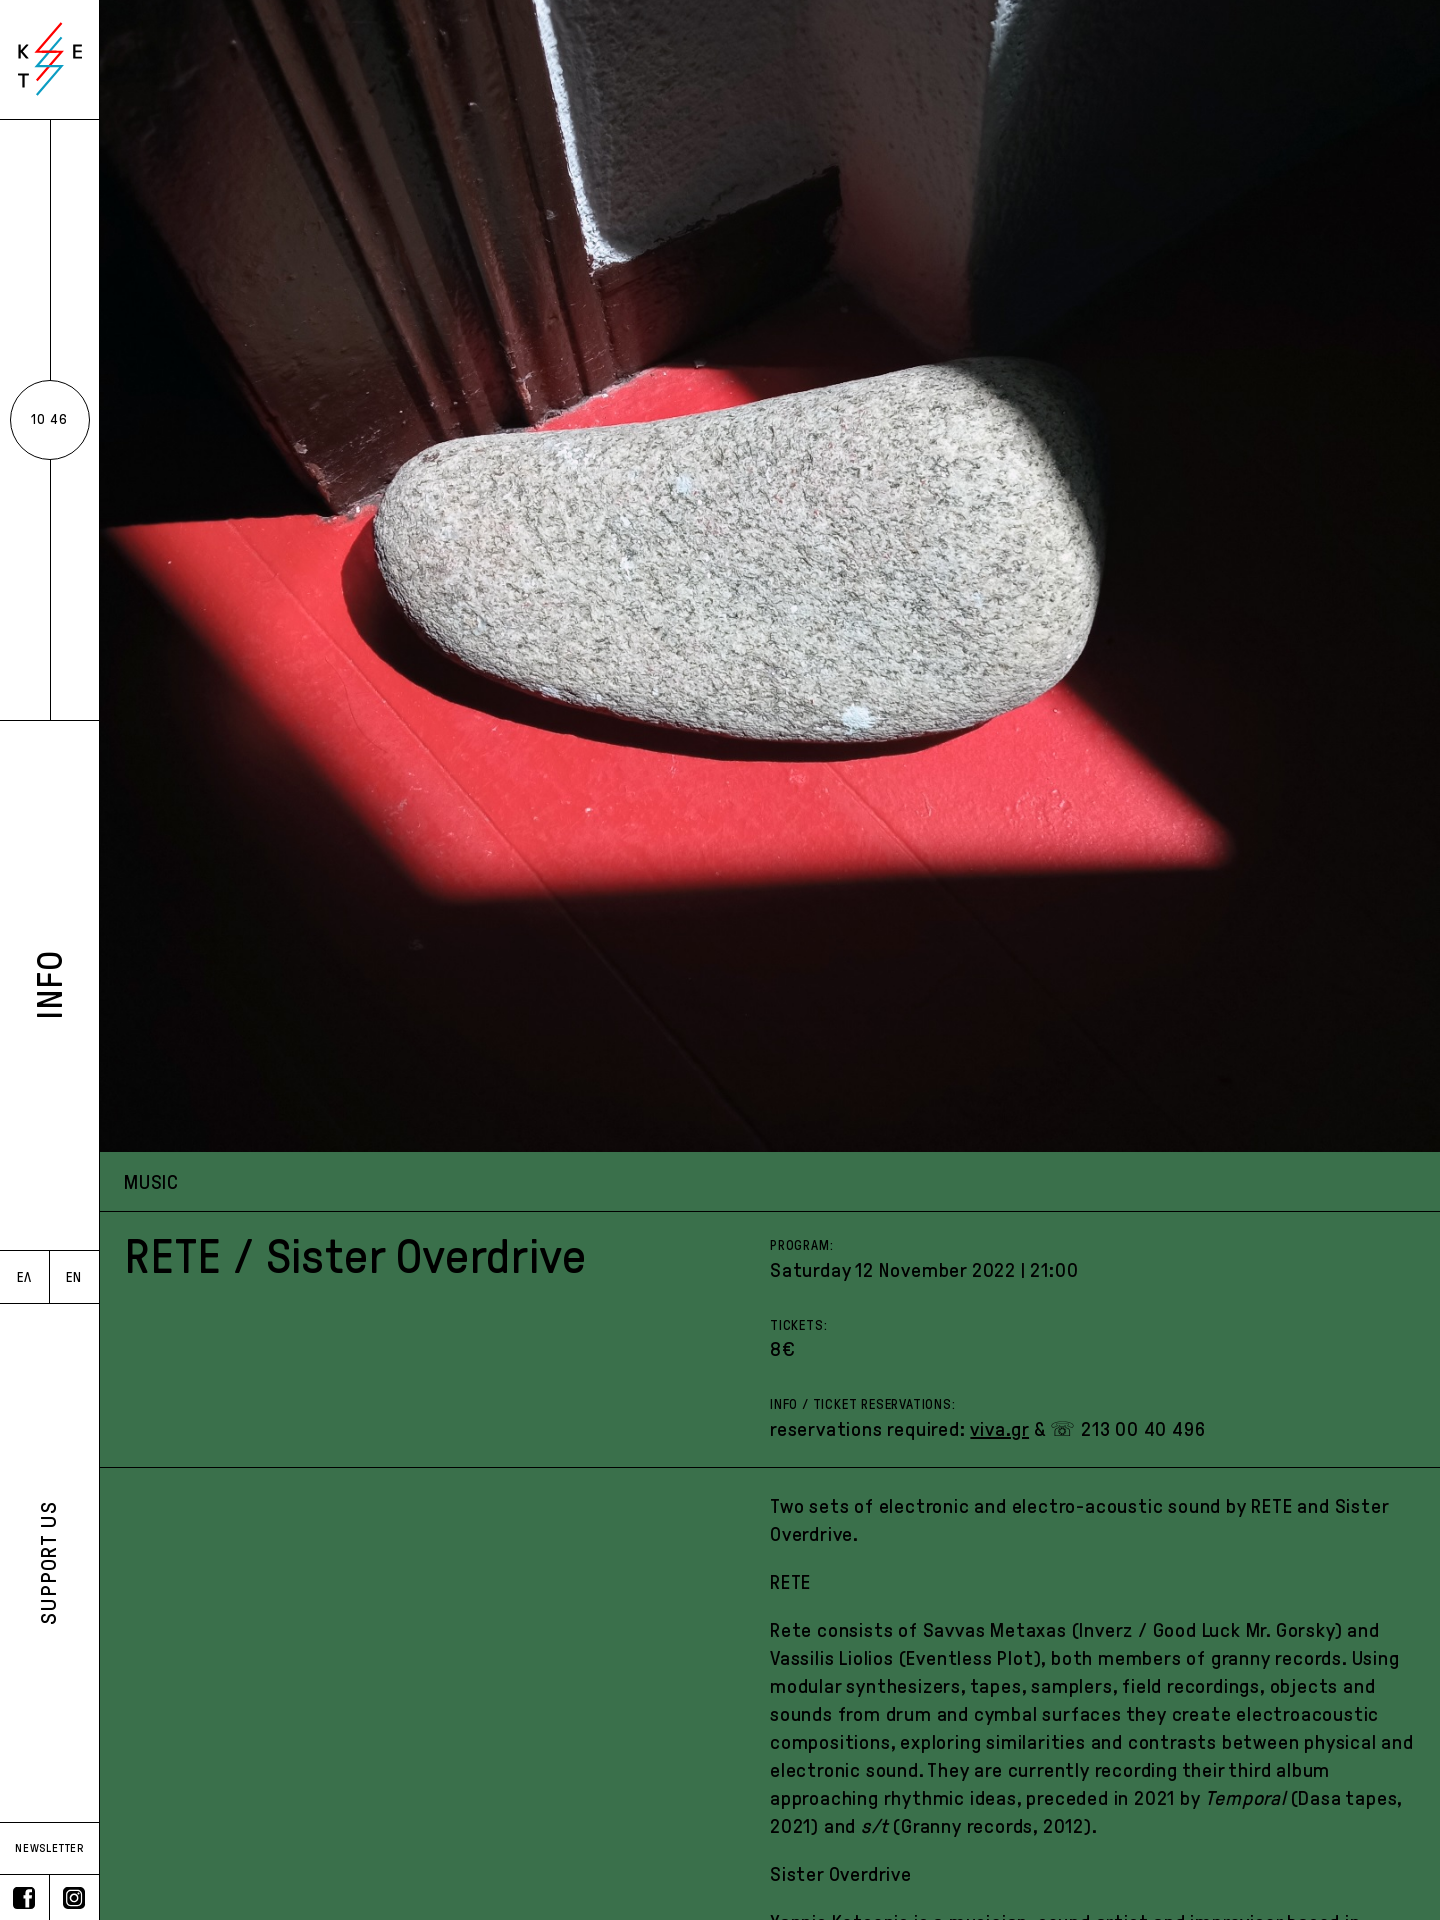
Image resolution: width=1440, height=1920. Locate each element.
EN (74, 1277)
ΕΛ (24, 1277)
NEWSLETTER (49, 1848)
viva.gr (999, 1429)
